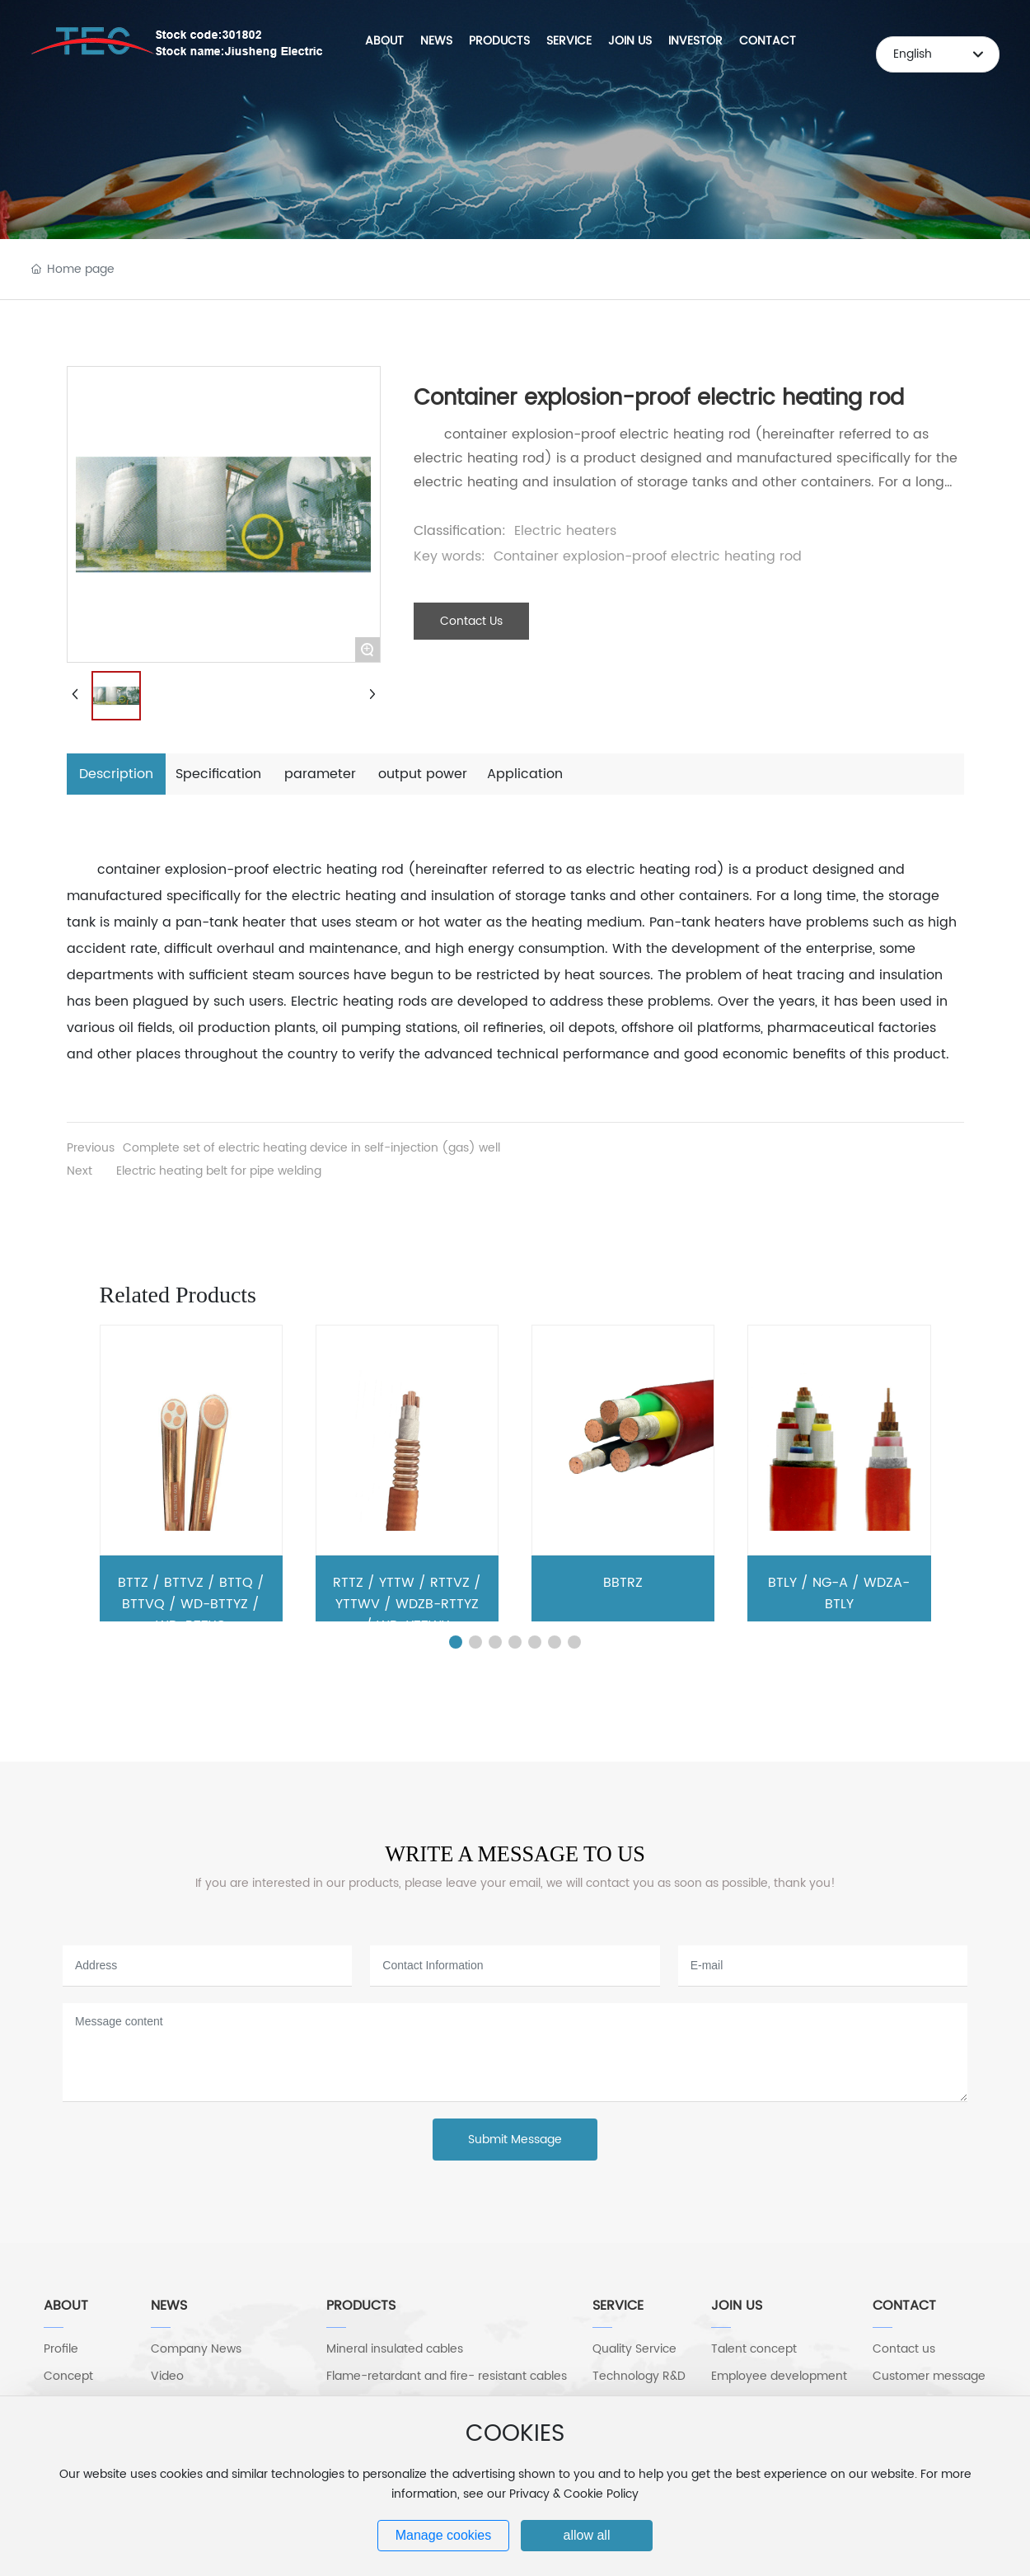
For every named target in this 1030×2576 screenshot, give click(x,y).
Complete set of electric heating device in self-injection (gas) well (311, 1147)
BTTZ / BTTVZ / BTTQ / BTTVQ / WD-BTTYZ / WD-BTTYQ (191, 1604)
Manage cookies (444, 2535)
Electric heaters (565, 531)
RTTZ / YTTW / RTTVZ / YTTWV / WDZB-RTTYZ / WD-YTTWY (407, 1604)
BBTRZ (623, 1582)
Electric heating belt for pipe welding (218, 1170)
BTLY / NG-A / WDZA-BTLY (839, 1593)
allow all (587, 2535)
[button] (455, 1642)
